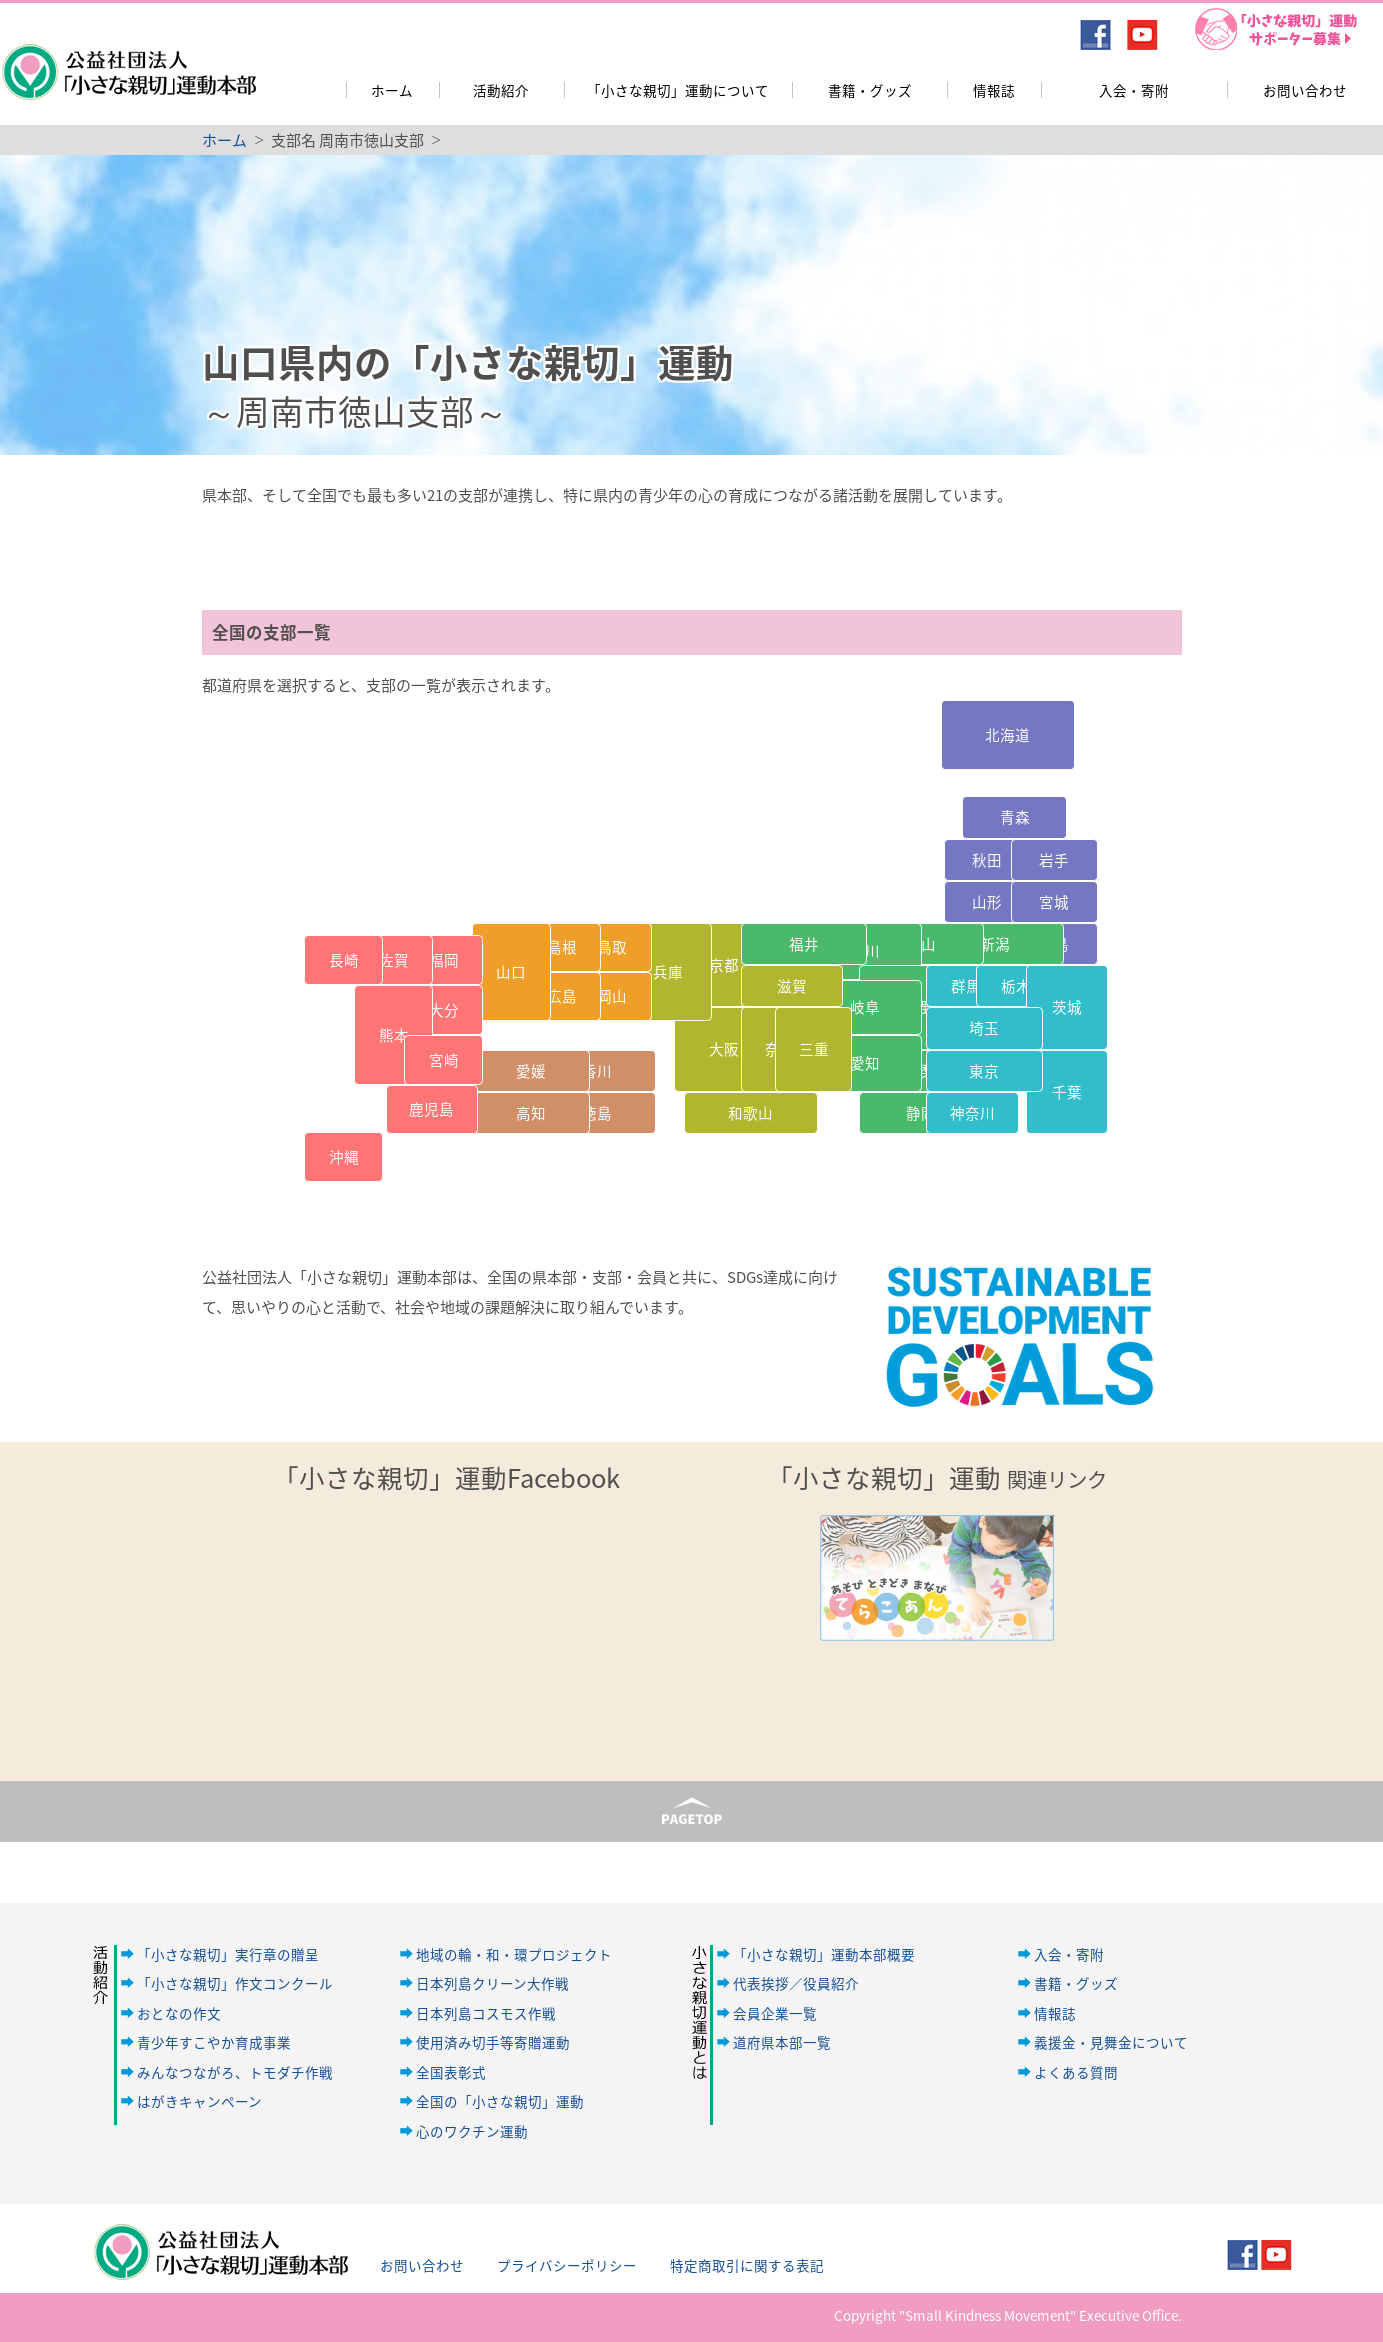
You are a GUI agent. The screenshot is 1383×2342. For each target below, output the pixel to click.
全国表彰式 (451, 2072)
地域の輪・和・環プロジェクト (514, 1954)
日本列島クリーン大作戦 (492, 1983)
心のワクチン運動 (472, 2131)
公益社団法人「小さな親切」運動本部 (127, 59)
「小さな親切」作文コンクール (235, 1983)
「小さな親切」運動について (678, 90)
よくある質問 (1076, 2072)
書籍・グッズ (870, 90)
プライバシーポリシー (567, 2265)
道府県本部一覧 (782, 2042)
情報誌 (994, 90)
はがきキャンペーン (199, 2101)
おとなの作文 (179, 2013)
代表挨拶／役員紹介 (796, 1983)
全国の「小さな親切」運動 (500, 2101)
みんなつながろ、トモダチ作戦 (235, 2072)
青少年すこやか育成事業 (214, 2042)
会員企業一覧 (775, 2013)
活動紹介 (501, 90)
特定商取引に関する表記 (747, 2265)
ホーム (392, 90)
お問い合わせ (1305, 90)
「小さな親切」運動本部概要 (824, 1954)
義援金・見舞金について (1111, 2042)
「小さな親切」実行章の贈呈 (228, 1954)
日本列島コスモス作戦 (486, 2013)
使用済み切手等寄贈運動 (493, 2042)
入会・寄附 (1134, 90)
